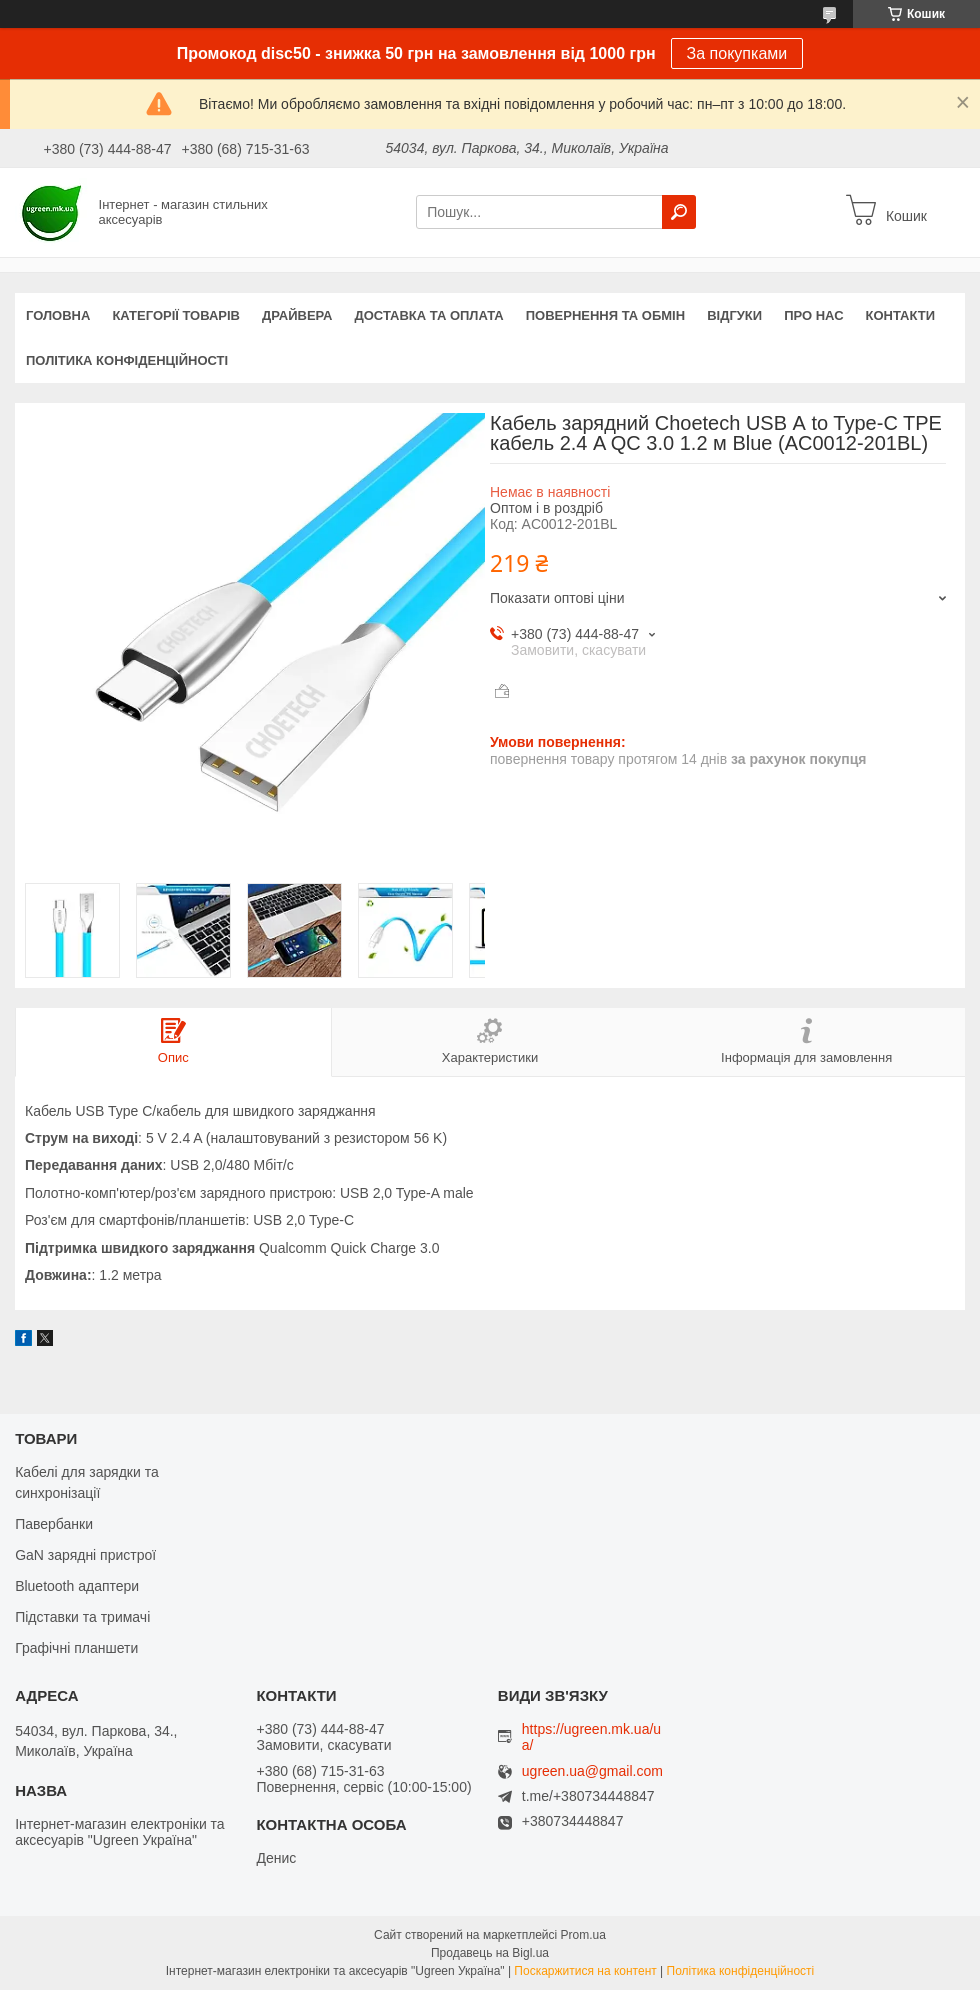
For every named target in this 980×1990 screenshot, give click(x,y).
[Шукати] (679, 212)
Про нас (813, 315)
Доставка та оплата (429, 315)
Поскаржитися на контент (585, 1971)
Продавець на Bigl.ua (490, 1953)
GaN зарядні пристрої (85, 1555)
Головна (58, 315)
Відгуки (734, 315)
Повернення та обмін (605, 315)
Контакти (901, 315)
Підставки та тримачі (82, 1617)
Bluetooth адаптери (77, 1586)
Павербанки (54, 1524)
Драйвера (297, 315)
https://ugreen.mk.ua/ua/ (591, 1737)
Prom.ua (583, 1935)
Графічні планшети (76, 1648)
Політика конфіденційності (127, 360)
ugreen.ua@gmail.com (592, 1771)
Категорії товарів (176, 315)
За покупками (737, 53)
